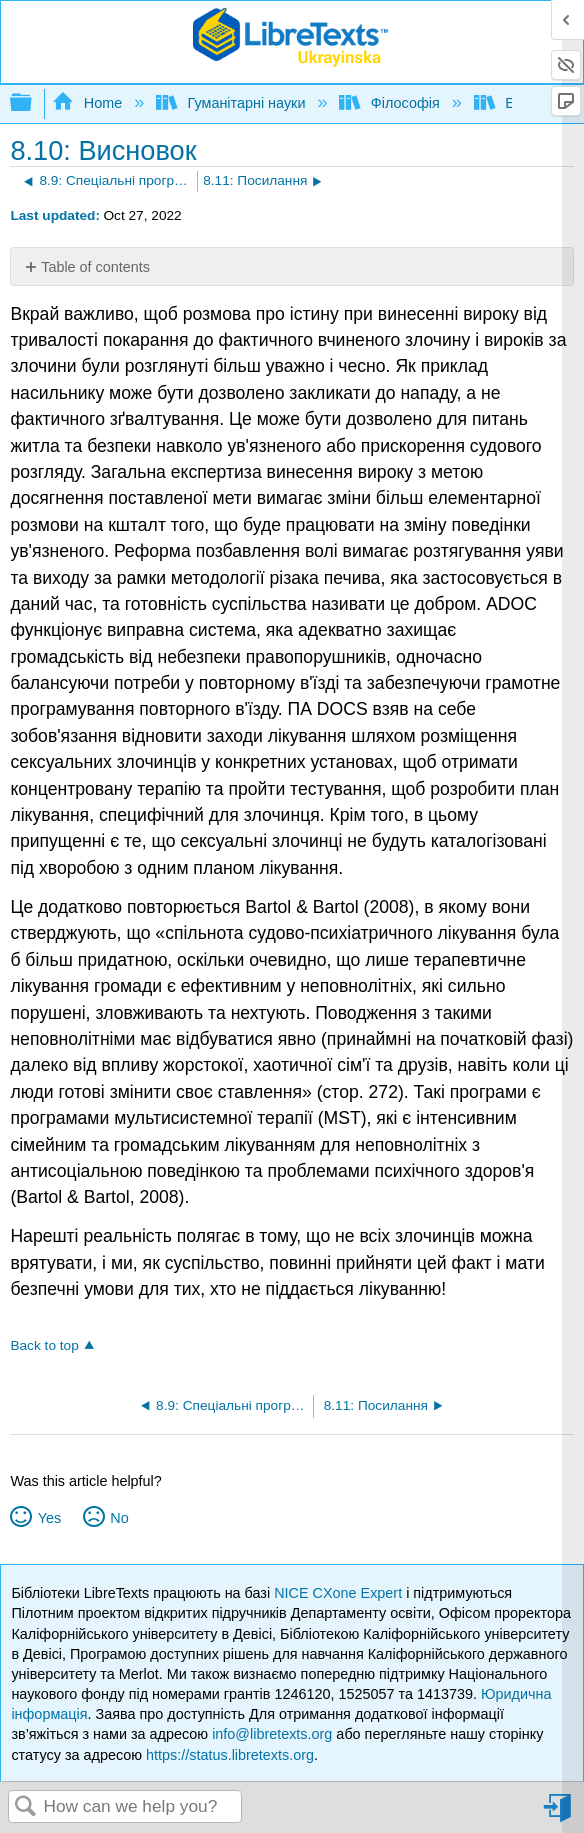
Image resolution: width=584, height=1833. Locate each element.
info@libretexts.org (272, 1734)
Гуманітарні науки (232, 103)
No (119, 1518)
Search (26, 1807)
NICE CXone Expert (340, 1593)
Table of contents (95, 267)
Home (89, 103)
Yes (49, 1518)
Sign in (559, 1815)
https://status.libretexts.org (230, 1755)
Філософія (391, 103)
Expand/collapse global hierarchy (34, 103)
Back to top (44, 1345)
